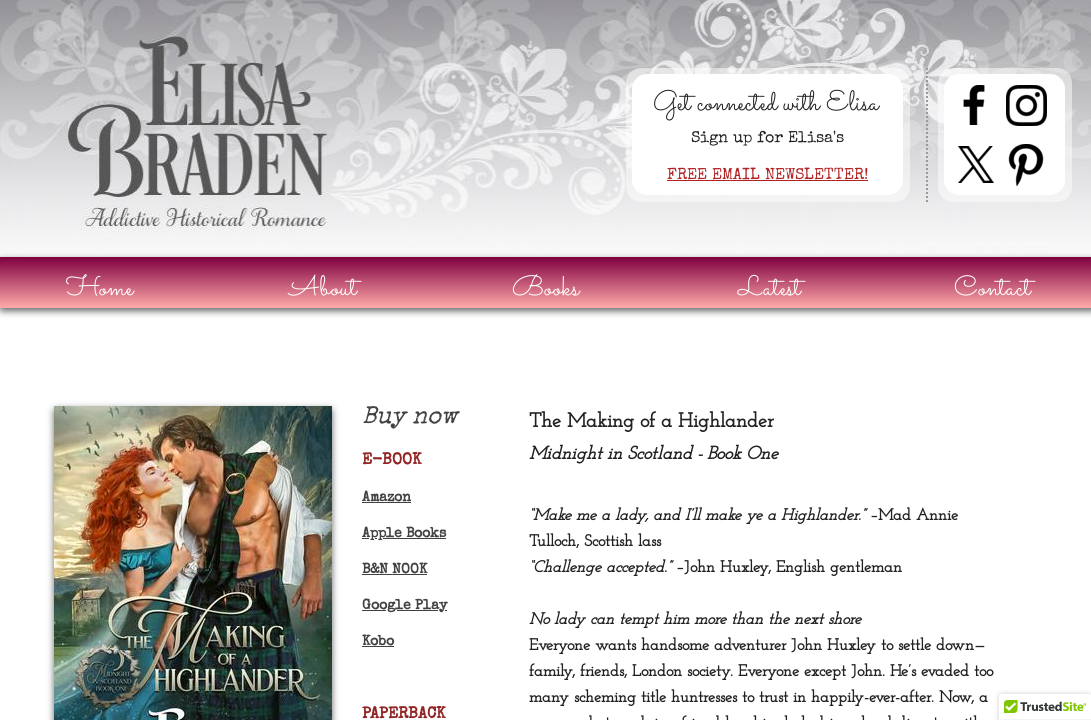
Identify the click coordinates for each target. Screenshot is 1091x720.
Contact (992, 289)
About (323, 289)
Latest (769, 289)
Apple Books (404, 534)
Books (545, 289)
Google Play (404, 606)
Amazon (386, 498)
